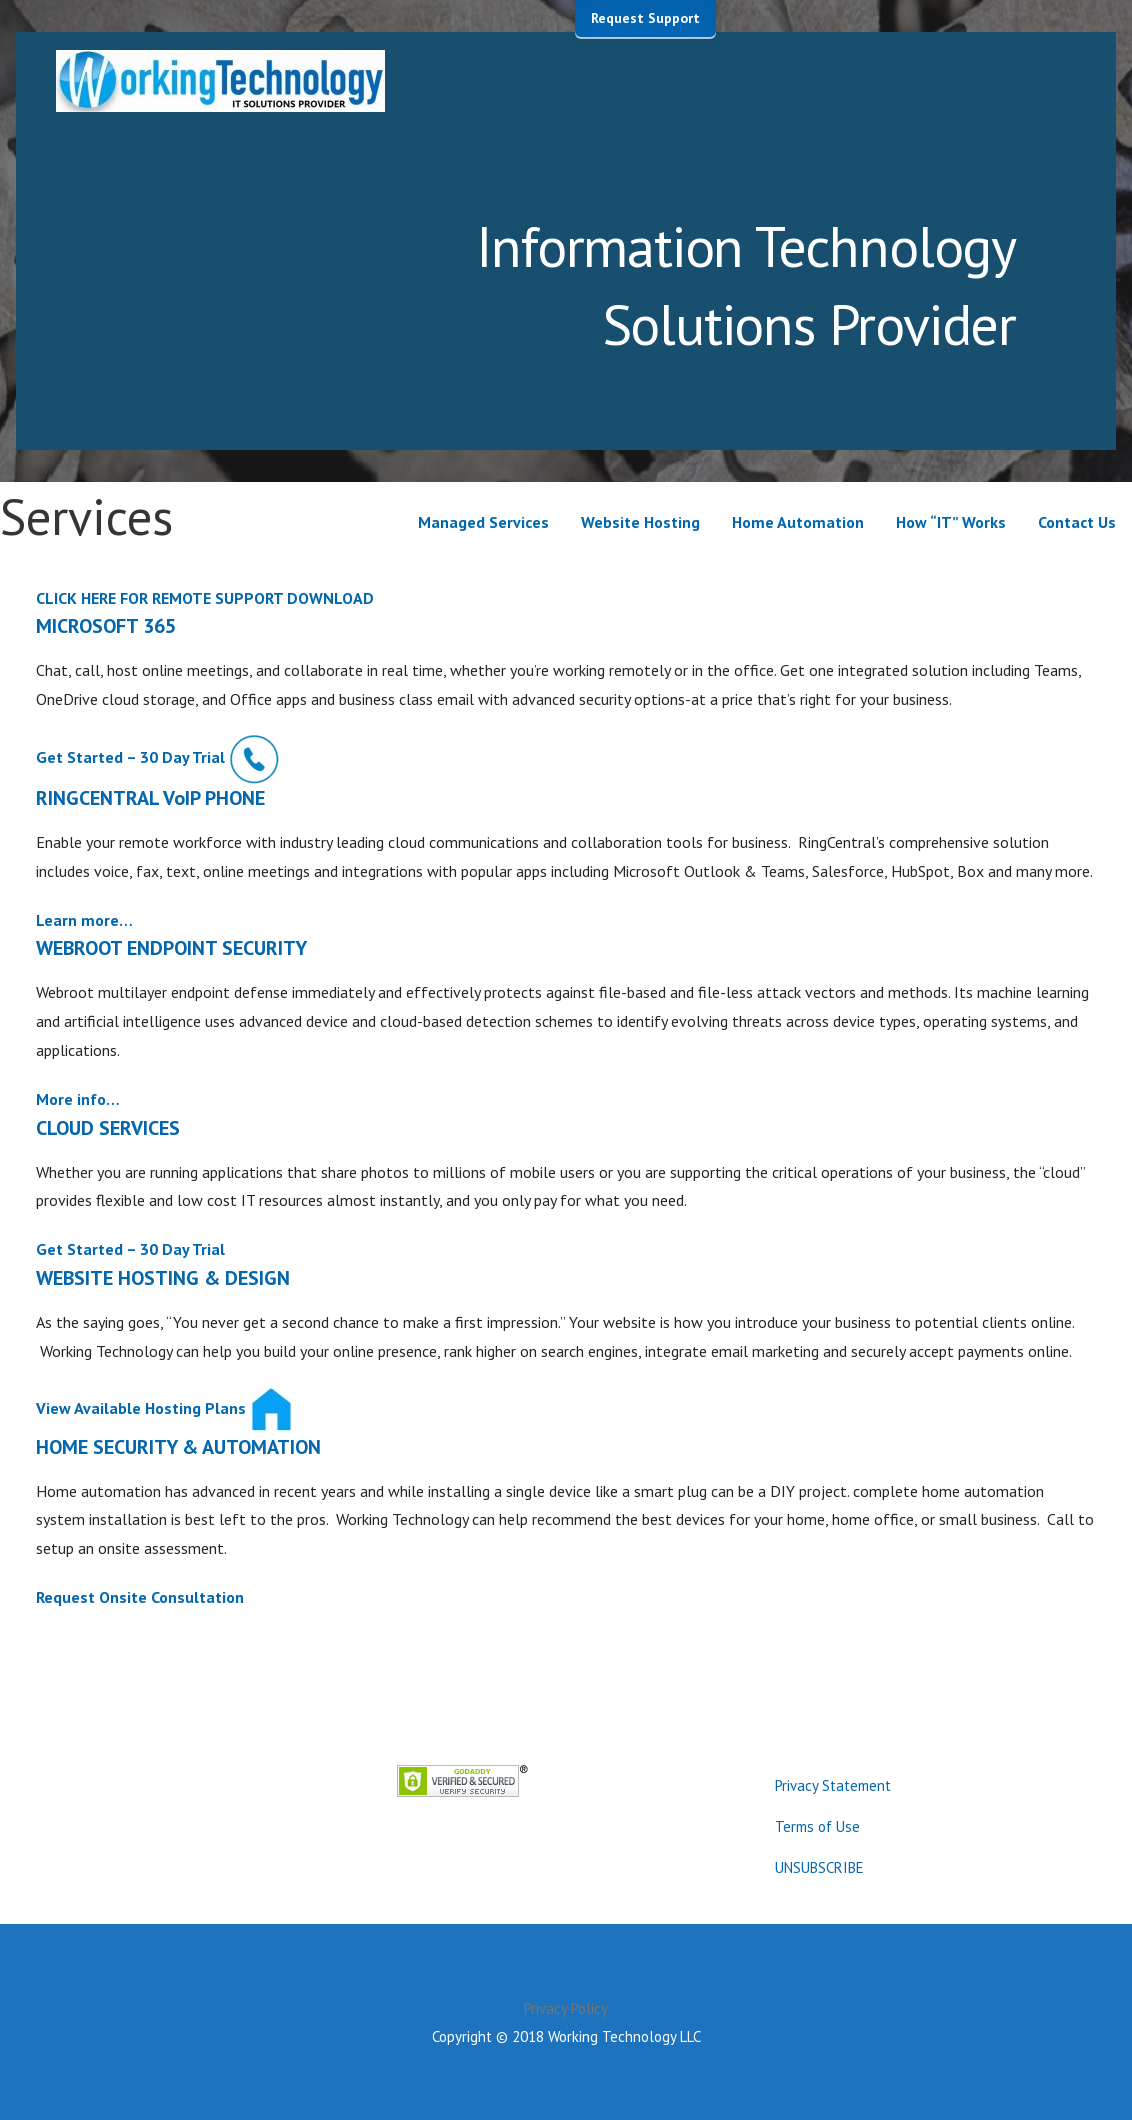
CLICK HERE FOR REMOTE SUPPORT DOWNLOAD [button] (205, 598)
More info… (78, 1099)
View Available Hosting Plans (141, 1407)
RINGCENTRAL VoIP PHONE (150, 798)
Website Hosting (640, 522)
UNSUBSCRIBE (819, 1867)
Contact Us (1077, 522)
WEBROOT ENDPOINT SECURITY (171, 948)
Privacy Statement (833, 1785)
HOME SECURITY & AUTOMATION (178, 1447)
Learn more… (84, 920)
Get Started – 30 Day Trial (130, 757)
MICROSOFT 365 (106, 626)
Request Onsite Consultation (140, 1597)
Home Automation (798, 522)
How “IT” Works (951, 522)
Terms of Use (817, 1826)
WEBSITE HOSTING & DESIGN (163, 1278)
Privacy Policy (566, 2008)
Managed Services (483, 522)
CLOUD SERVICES (108, 1128)
